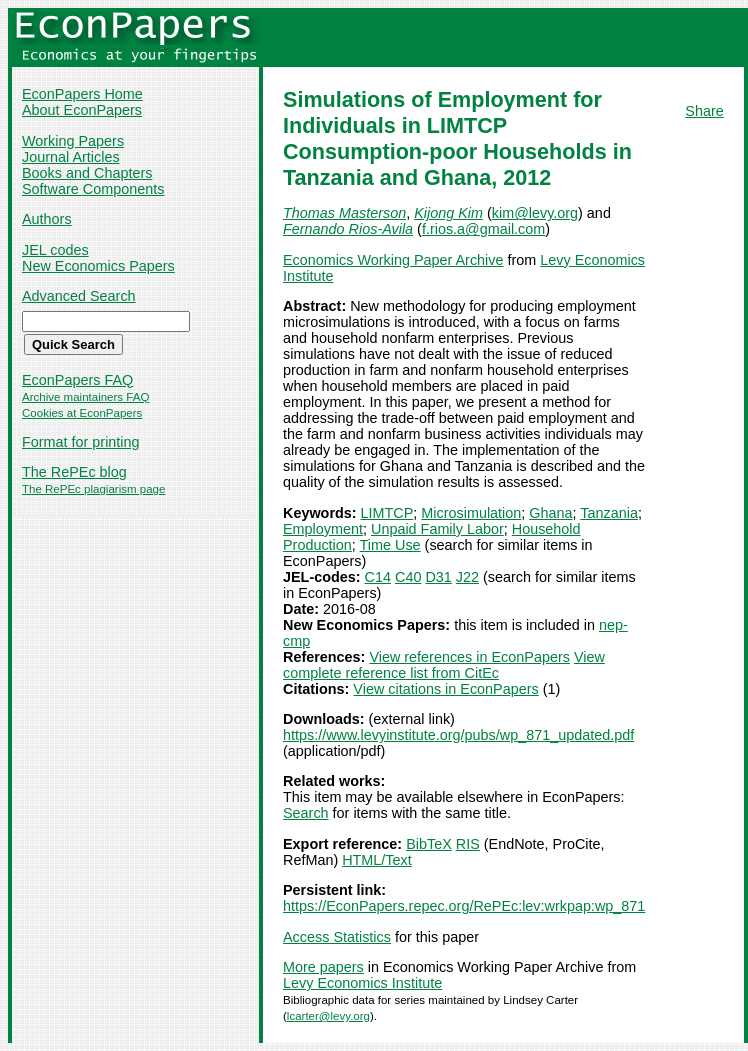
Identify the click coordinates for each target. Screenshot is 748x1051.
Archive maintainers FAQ (85, 397)
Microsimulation (471, 513)
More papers (323, 967)
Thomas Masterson (344, 213)
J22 (467, 577)
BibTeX (429, 844)
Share (704, 111)
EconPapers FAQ (77, 380)
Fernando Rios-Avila (348, 229)
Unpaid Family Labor (437, 529)
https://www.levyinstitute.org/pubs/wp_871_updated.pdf (458, 735)
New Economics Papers (98, 266)
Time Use (390, 545)
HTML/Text (377, 860)
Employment (323, 529)
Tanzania (609, 513)
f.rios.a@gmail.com (483, 229)
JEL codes (55, 250)
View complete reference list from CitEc (444, 665)
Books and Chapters (87, 173)
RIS (468, 844)
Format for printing (81, 442)
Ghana (550, 513)
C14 (378, 577)
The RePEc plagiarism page (93, 489)
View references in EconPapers (469, 657)
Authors (47, 219)
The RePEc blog (74, 472)
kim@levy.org (535, 213)
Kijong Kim (448, 213)
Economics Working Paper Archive (393, 260)
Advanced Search (79, 296)
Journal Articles (71, 157)
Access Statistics (337, 937)
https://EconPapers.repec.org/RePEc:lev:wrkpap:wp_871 (464, 906)
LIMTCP (387, 513)
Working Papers (73, 141)
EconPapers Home (82, 94)
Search (306, 813)
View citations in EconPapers (445, 689)
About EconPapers (82, 110)
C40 (408, 577)
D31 (438, 577)
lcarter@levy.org (328, 1016)
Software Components (93, 189)
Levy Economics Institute (362, 983)
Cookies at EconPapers (82, 413)
